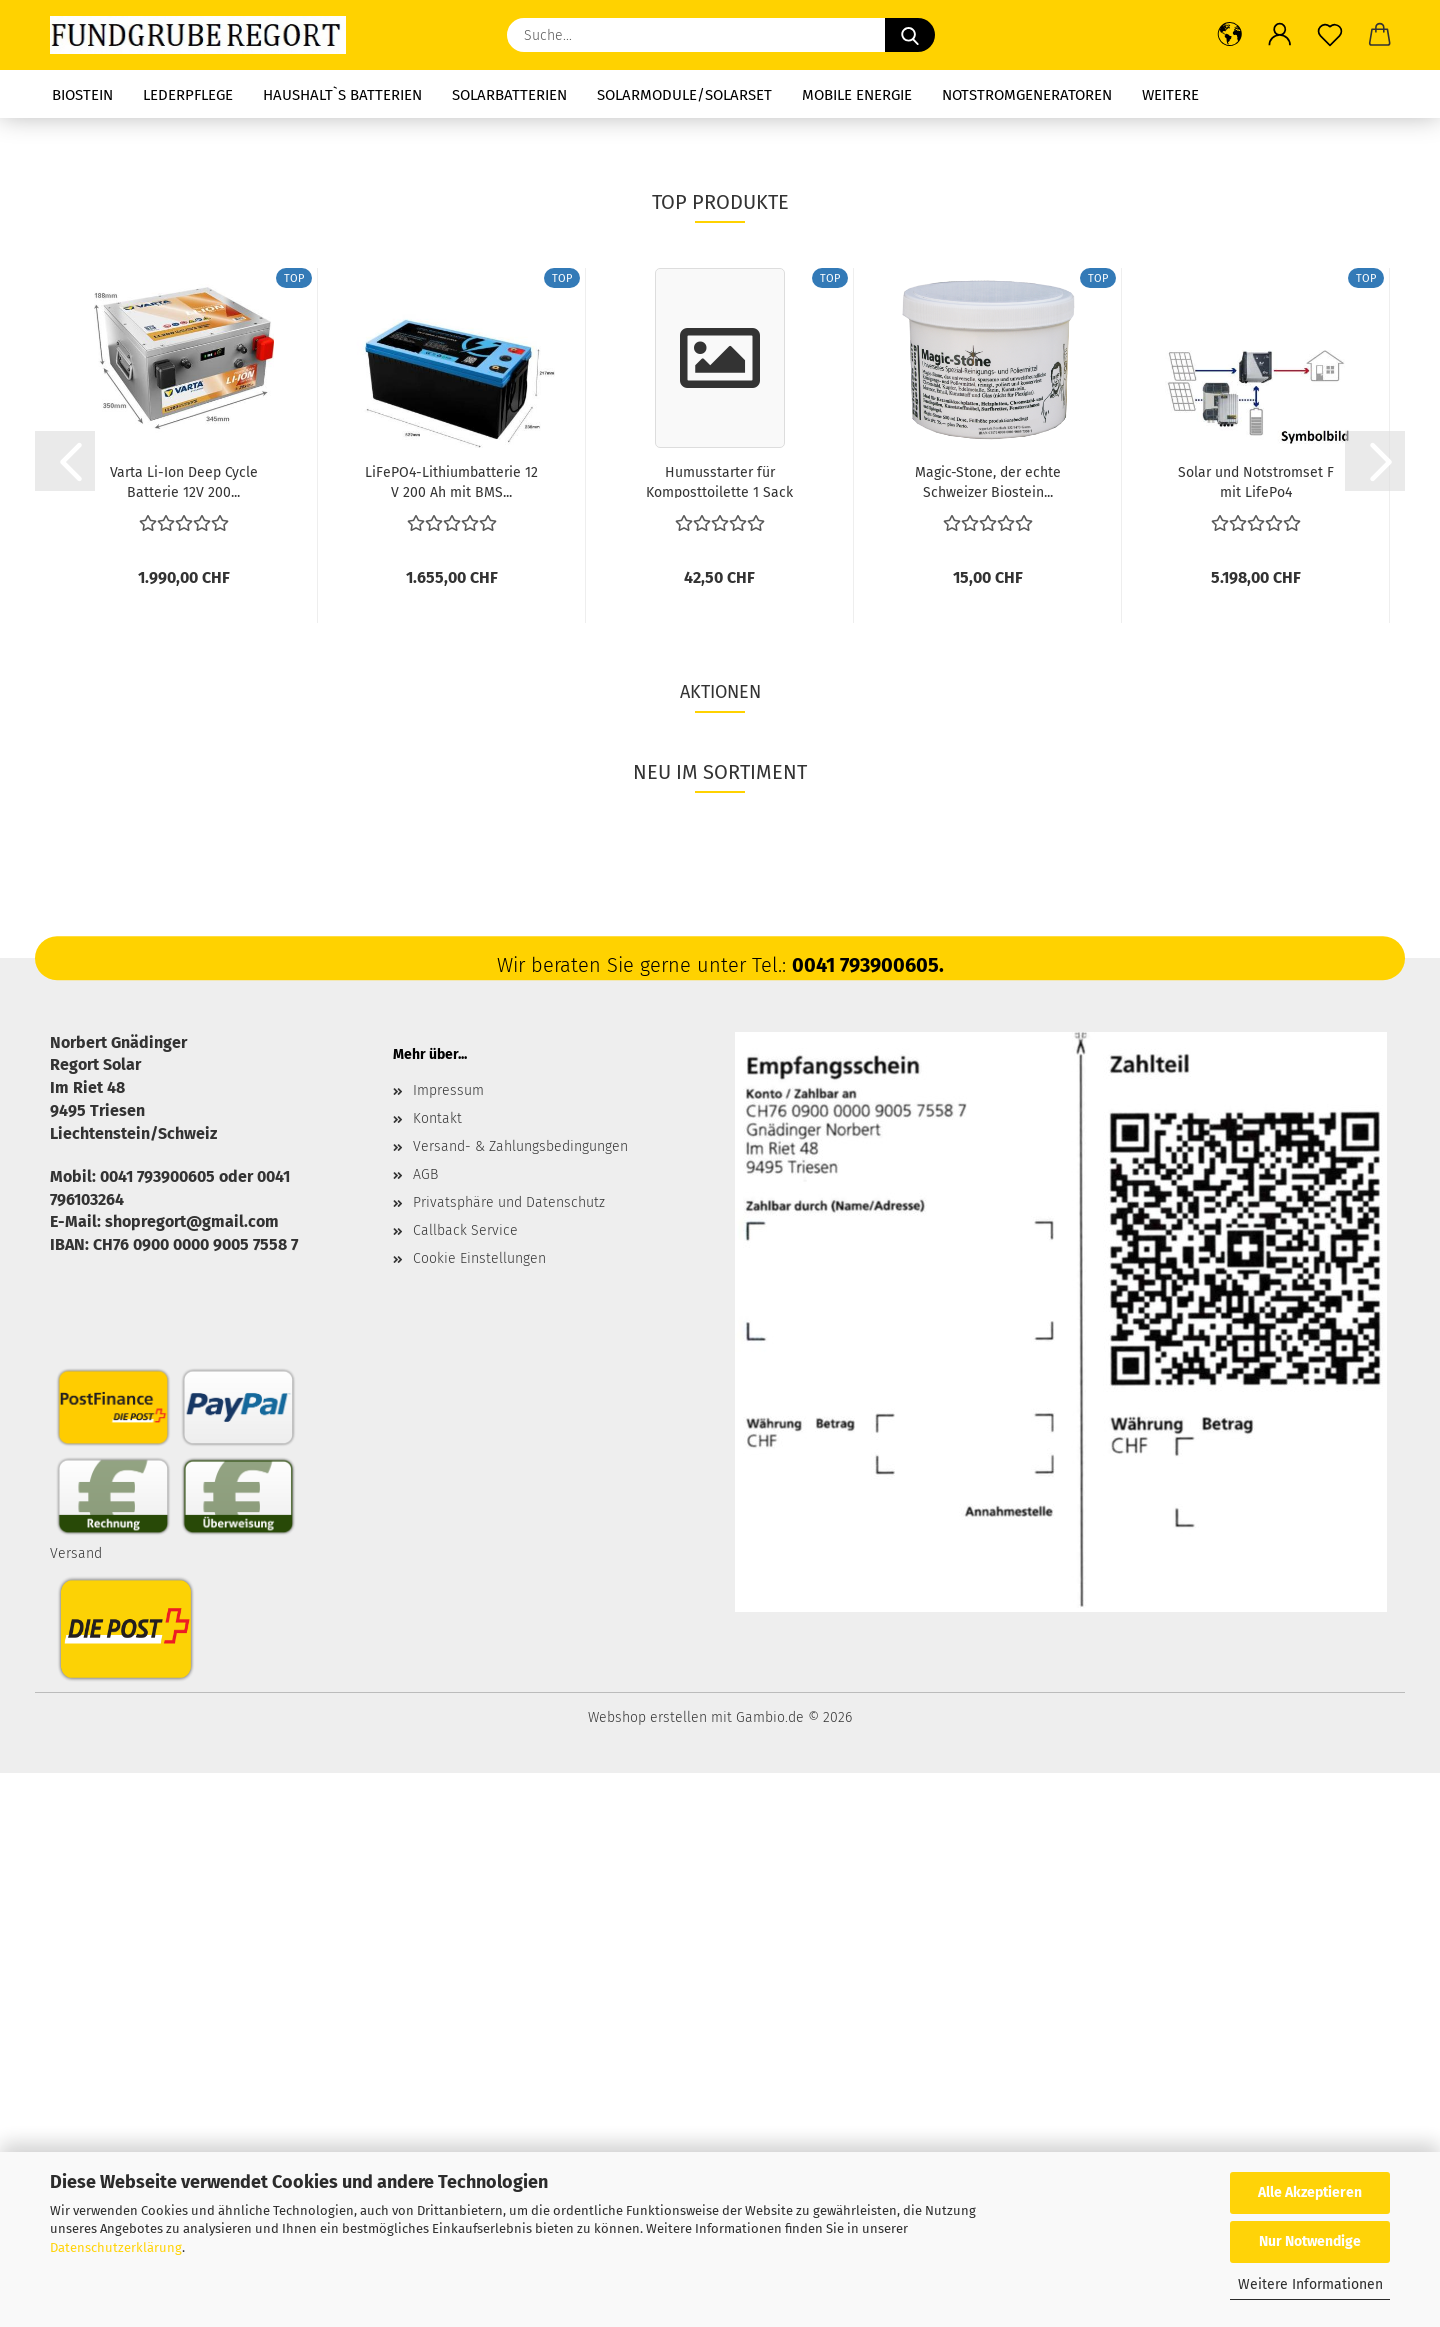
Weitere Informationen (1310, 2284)
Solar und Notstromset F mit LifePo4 (1256, 1035)
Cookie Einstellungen (479, 1812)
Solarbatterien (509, 95)
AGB (425, 1728)
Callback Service (465, 1784)
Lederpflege (188, 95)
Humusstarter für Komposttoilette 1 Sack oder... (719, 1035)
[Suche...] (910, 35)
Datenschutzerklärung (116, 2247)
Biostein (82, 95)
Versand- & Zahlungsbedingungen (520, 1700)
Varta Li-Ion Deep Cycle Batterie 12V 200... (184, 1035)
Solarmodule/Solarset (684, 95)
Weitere (1170, 95)
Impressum (448, 1644)
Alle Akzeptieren (1310, 2192)
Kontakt (437, 1672)
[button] (1230, 35)
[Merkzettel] (1330, 35)
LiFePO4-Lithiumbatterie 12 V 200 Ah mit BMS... (451, 1035)
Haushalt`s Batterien (342, 95)
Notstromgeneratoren (1027, 95)
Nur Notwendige (1310, 2241)
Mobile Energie (857, 95)
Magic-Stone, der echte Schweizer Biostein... (988, 1035)
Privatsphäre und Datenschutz (509, 1756)
